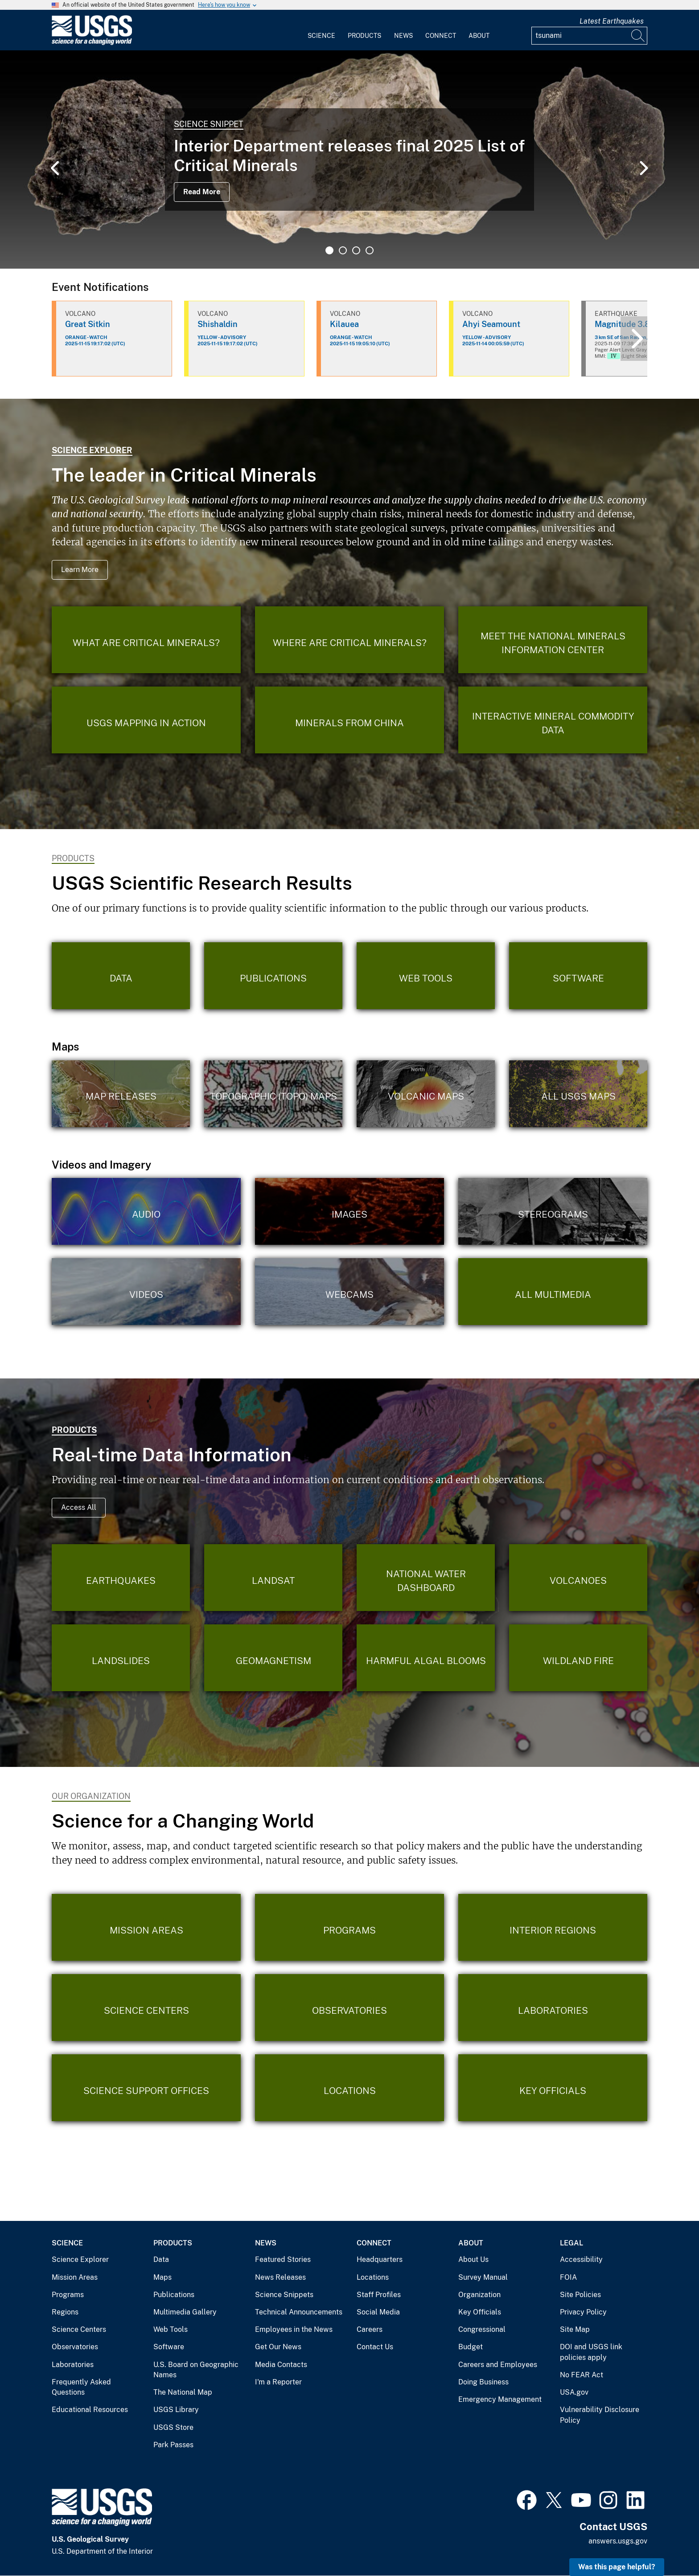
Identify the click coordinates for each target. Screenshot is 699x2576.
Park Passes (173, 2445)
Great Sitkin (87, 324)
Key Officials (479, 2312)
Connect (440, 35)
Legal (571, 2243)
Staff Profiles (379, 2294)
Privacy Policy (583, 2312)
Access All (78, 1507)
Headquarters (380, 2259)
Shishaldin (217, 324)
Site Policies (580, 2294)
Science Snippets (284, 2294)
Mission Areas (75, 2277)
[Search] (638, 36)
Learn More (80, 569)
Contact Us (375, 2347)
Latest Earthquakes (612, 21)
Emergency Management (500, 2399)
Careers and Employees (497, 2364)
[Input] (589, 36)
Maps (162, 2277)
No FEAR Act (581, 2375)
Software (168, 2347)
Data (161, 2259)
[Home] (92, 43)
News (403, 35)
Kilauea (344, 324)
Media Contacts (281, 2364)
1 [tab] (329, 250)
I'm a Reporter (278, 2382)
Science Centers (79, 2329)
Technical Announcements (298, 2312)
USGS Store (173, 2427)
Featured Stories (283, 2259)
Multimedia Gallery (185, 2312)
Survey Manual (483, 2277)
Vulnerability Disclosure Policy (599, 2415)
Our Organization (91, 1796)
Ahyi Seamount (491, 324)
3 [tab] (356, 250)
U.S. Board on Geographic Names (195, 2370)
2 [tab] (343, 250)
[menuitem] (321, 30)
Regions (65, 2312)
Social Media (378, 2312)
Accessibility (581, 2259)
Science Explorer (92, 450)
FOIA (568, 2277)
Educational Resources (90, 2409)
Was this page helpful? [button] (616, 2567)
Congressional (482, 2329)
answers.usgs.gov (617, 2541)
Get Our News (278, 2347)
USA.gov (574, 2392)
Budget (470, 2347)
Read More (201, 192)
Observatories (75, 2347)
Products (364, 35)
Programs (68, 2294)
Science (321, 35)
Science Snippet (208, 124)
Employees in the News (294, 2329)
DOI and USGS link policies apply (591, 2352)
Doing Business (483, 2382)
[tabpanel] (349, 159)
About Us (473, 2259)
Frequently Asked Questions (81, 2387)
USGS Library (176, 2409)
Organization (479, 2294)
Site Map (575, 2329)
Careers (369, 2329)
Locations (373, 2277)
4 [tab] (370, 250)
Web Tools (170, 2329)
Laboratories (73, 2364)
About (479, 35)
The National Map (182, 2392)
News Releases (280, 2277)
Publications (173, 2294)
